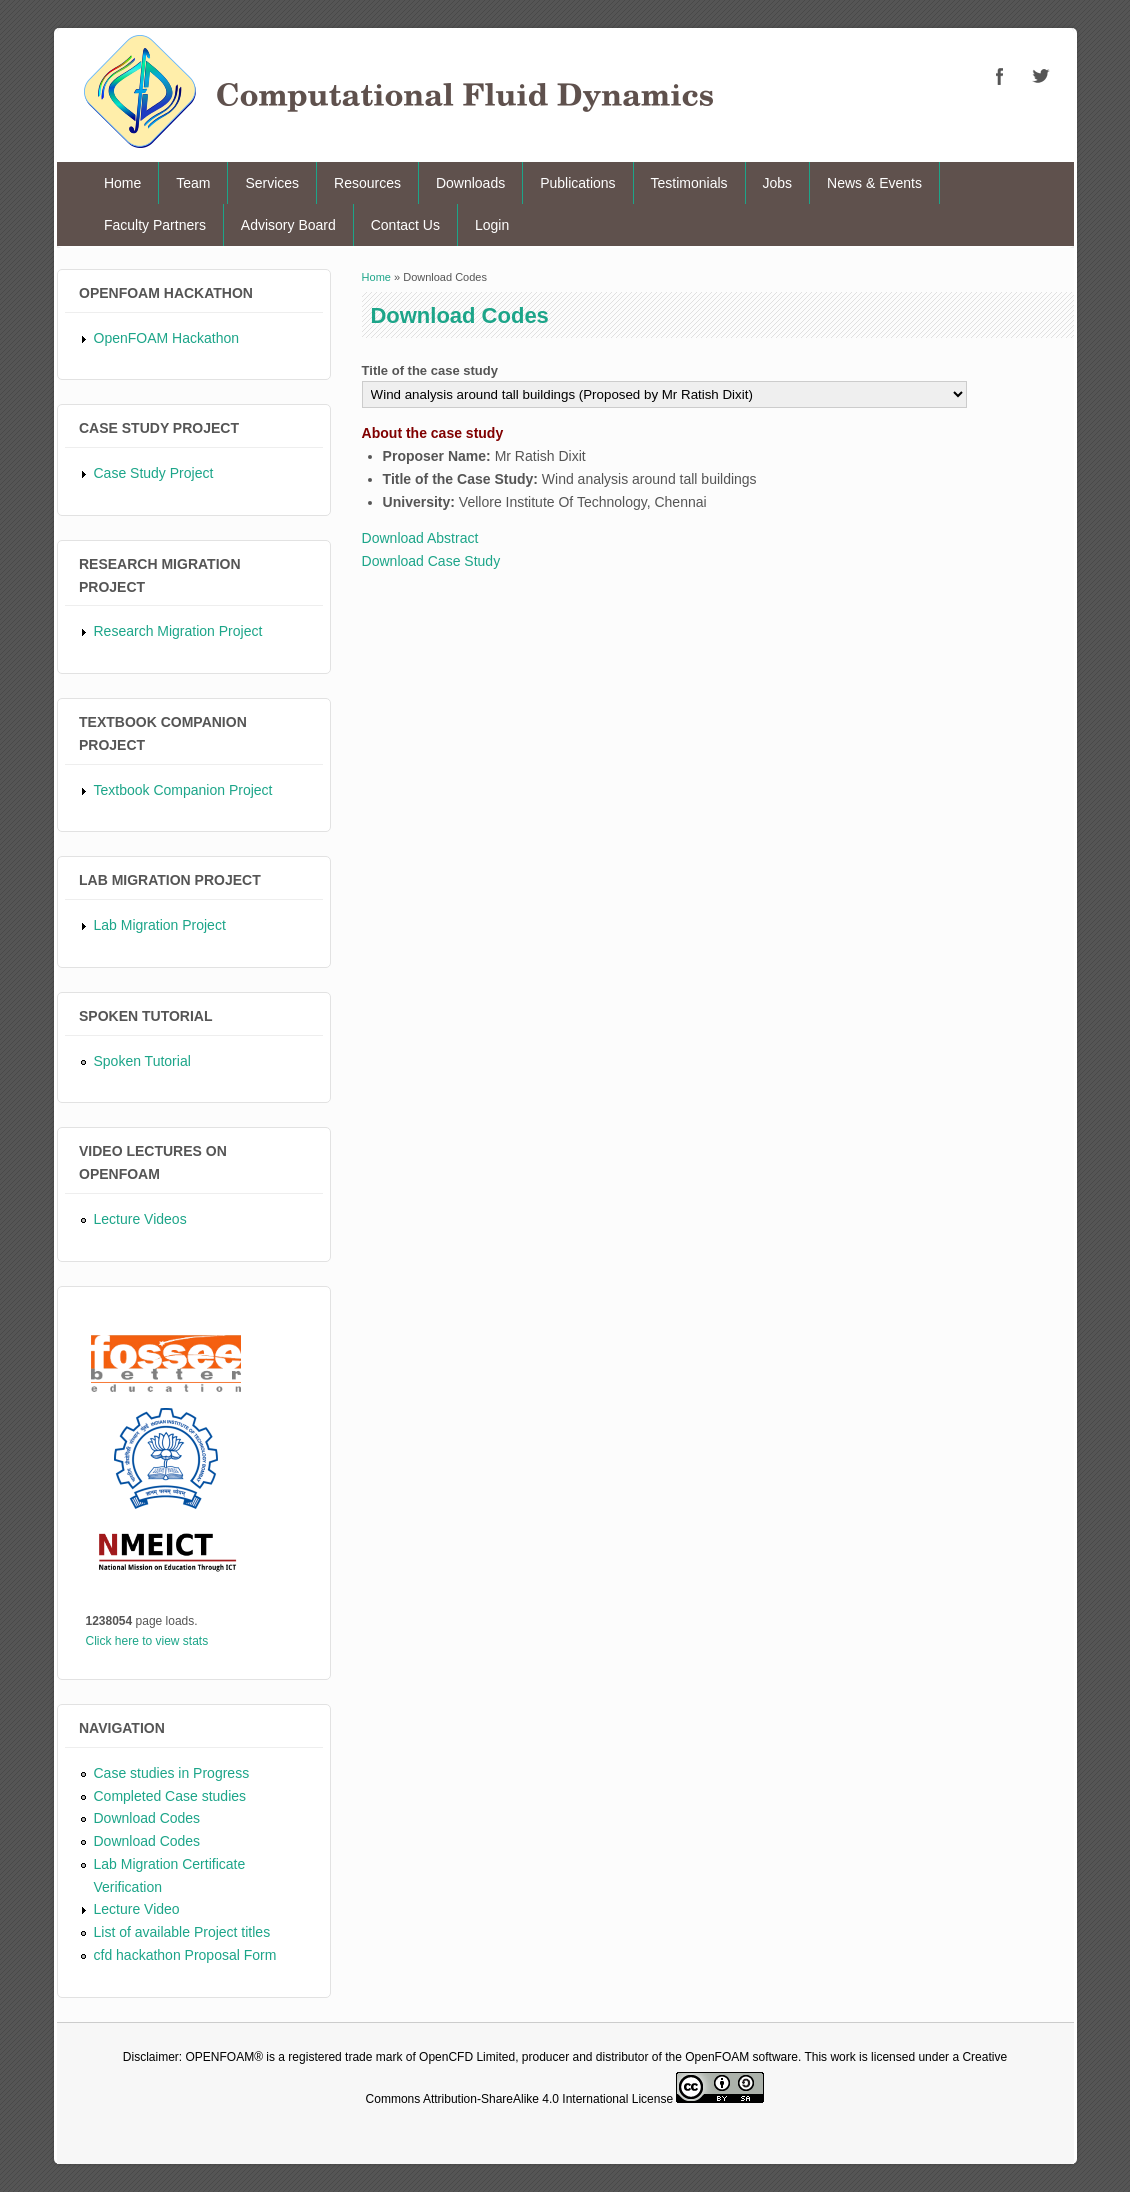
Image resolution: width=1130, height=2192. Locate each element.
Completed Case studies (170, 1796)
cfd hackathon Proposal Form (185, 1955)
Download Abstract (420, 538)
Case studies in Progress (172, 1773)
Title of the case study (430, 370)
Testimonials (689, 183)
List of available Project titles (182, 1932)
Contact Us (405, 225)
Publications (578, 183)
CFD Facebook (1000, 76)
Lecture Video (137, 1909)
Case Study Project (154, 473)
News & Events (874, 183)
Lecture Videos (140, 1219)
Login (492, 225)
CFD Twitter (1040, 76)
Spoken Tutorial (142, 1061)
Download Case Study (431, 561)
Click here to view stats (147, 1641)
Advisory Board (288, 225)
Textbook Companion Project (183, 790)
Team (193, 183)
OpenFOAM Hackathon (167, 338)
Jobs (778, 183)
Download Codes (147, 1818)
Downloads (470, 183)
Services (272, 183)
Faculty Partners (155, 225)
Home (122, 183)
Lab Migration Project (160, 925)
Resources (367, 183)
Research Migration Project (178, 631)
